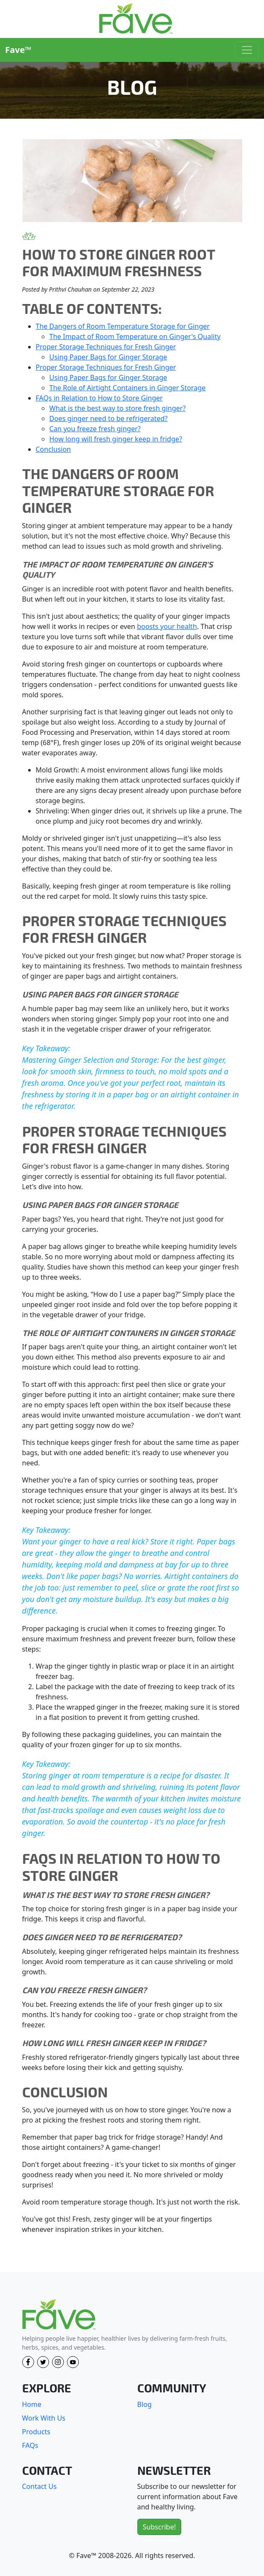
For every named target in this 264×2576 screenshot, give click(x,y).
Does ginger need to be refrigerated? (108, 418)
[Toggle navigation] (247, 49)
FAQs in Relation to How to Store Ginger (99, 398)
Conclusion (53, 449)
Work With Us (44, 2418)
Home (32, 2404)
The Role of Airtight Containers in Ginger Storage (127, 387)
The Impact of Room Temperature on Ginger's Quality (135, 336)
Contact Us (39, 2486)
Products (36, 2431)
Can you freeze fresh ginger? (95, 428)
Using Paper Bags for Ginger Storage (108, 357)
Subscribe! (159, 2527)
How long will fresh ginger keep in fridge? (115, 439)
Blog (144, 2404)
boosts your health (167, 626)
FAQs (30, 2445)
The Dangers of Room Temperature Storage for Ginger (123, 326)
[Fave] (59, 2314)
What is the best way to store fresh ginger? (117, 408)
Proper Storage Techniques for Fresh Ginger (106, 346)
